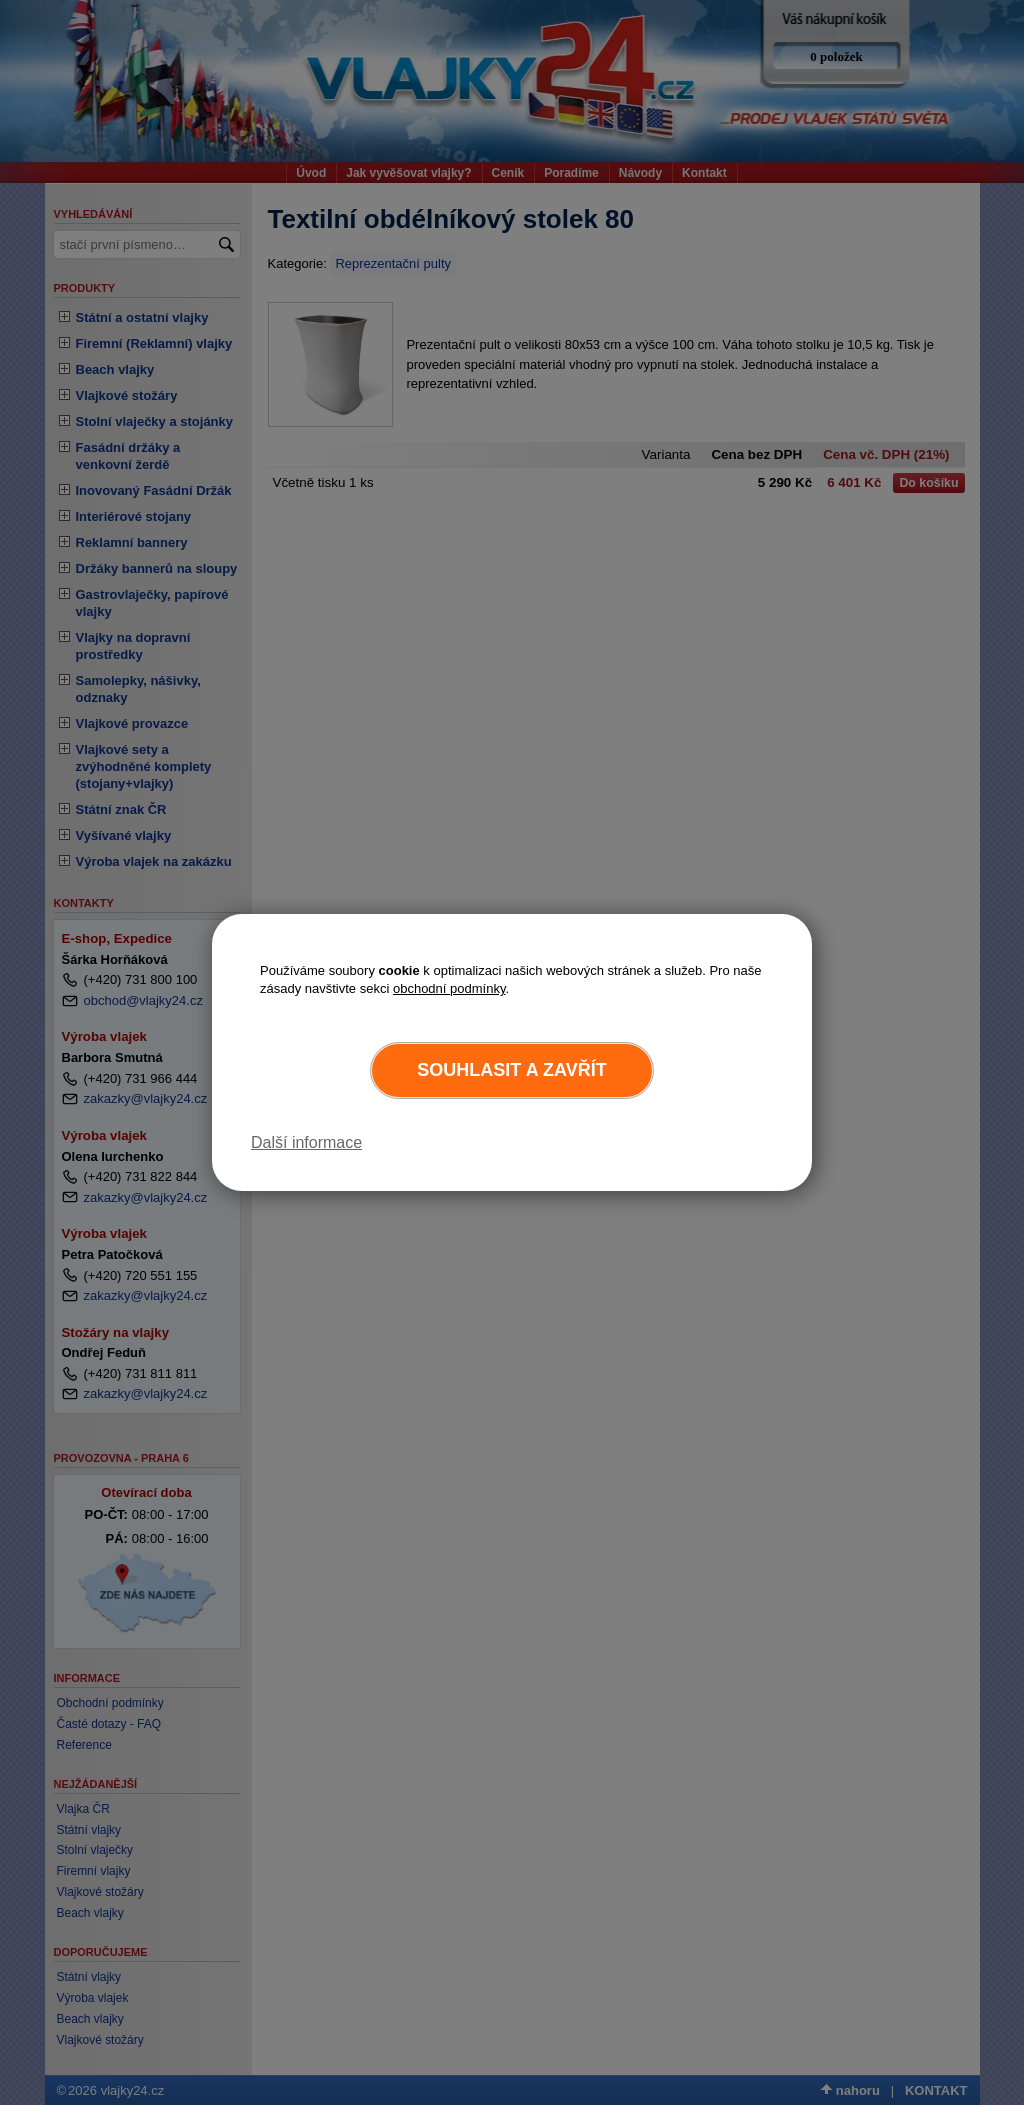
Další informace (306, 1142)
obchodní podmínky (449, 988)
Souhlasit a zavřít (511, 1070)
